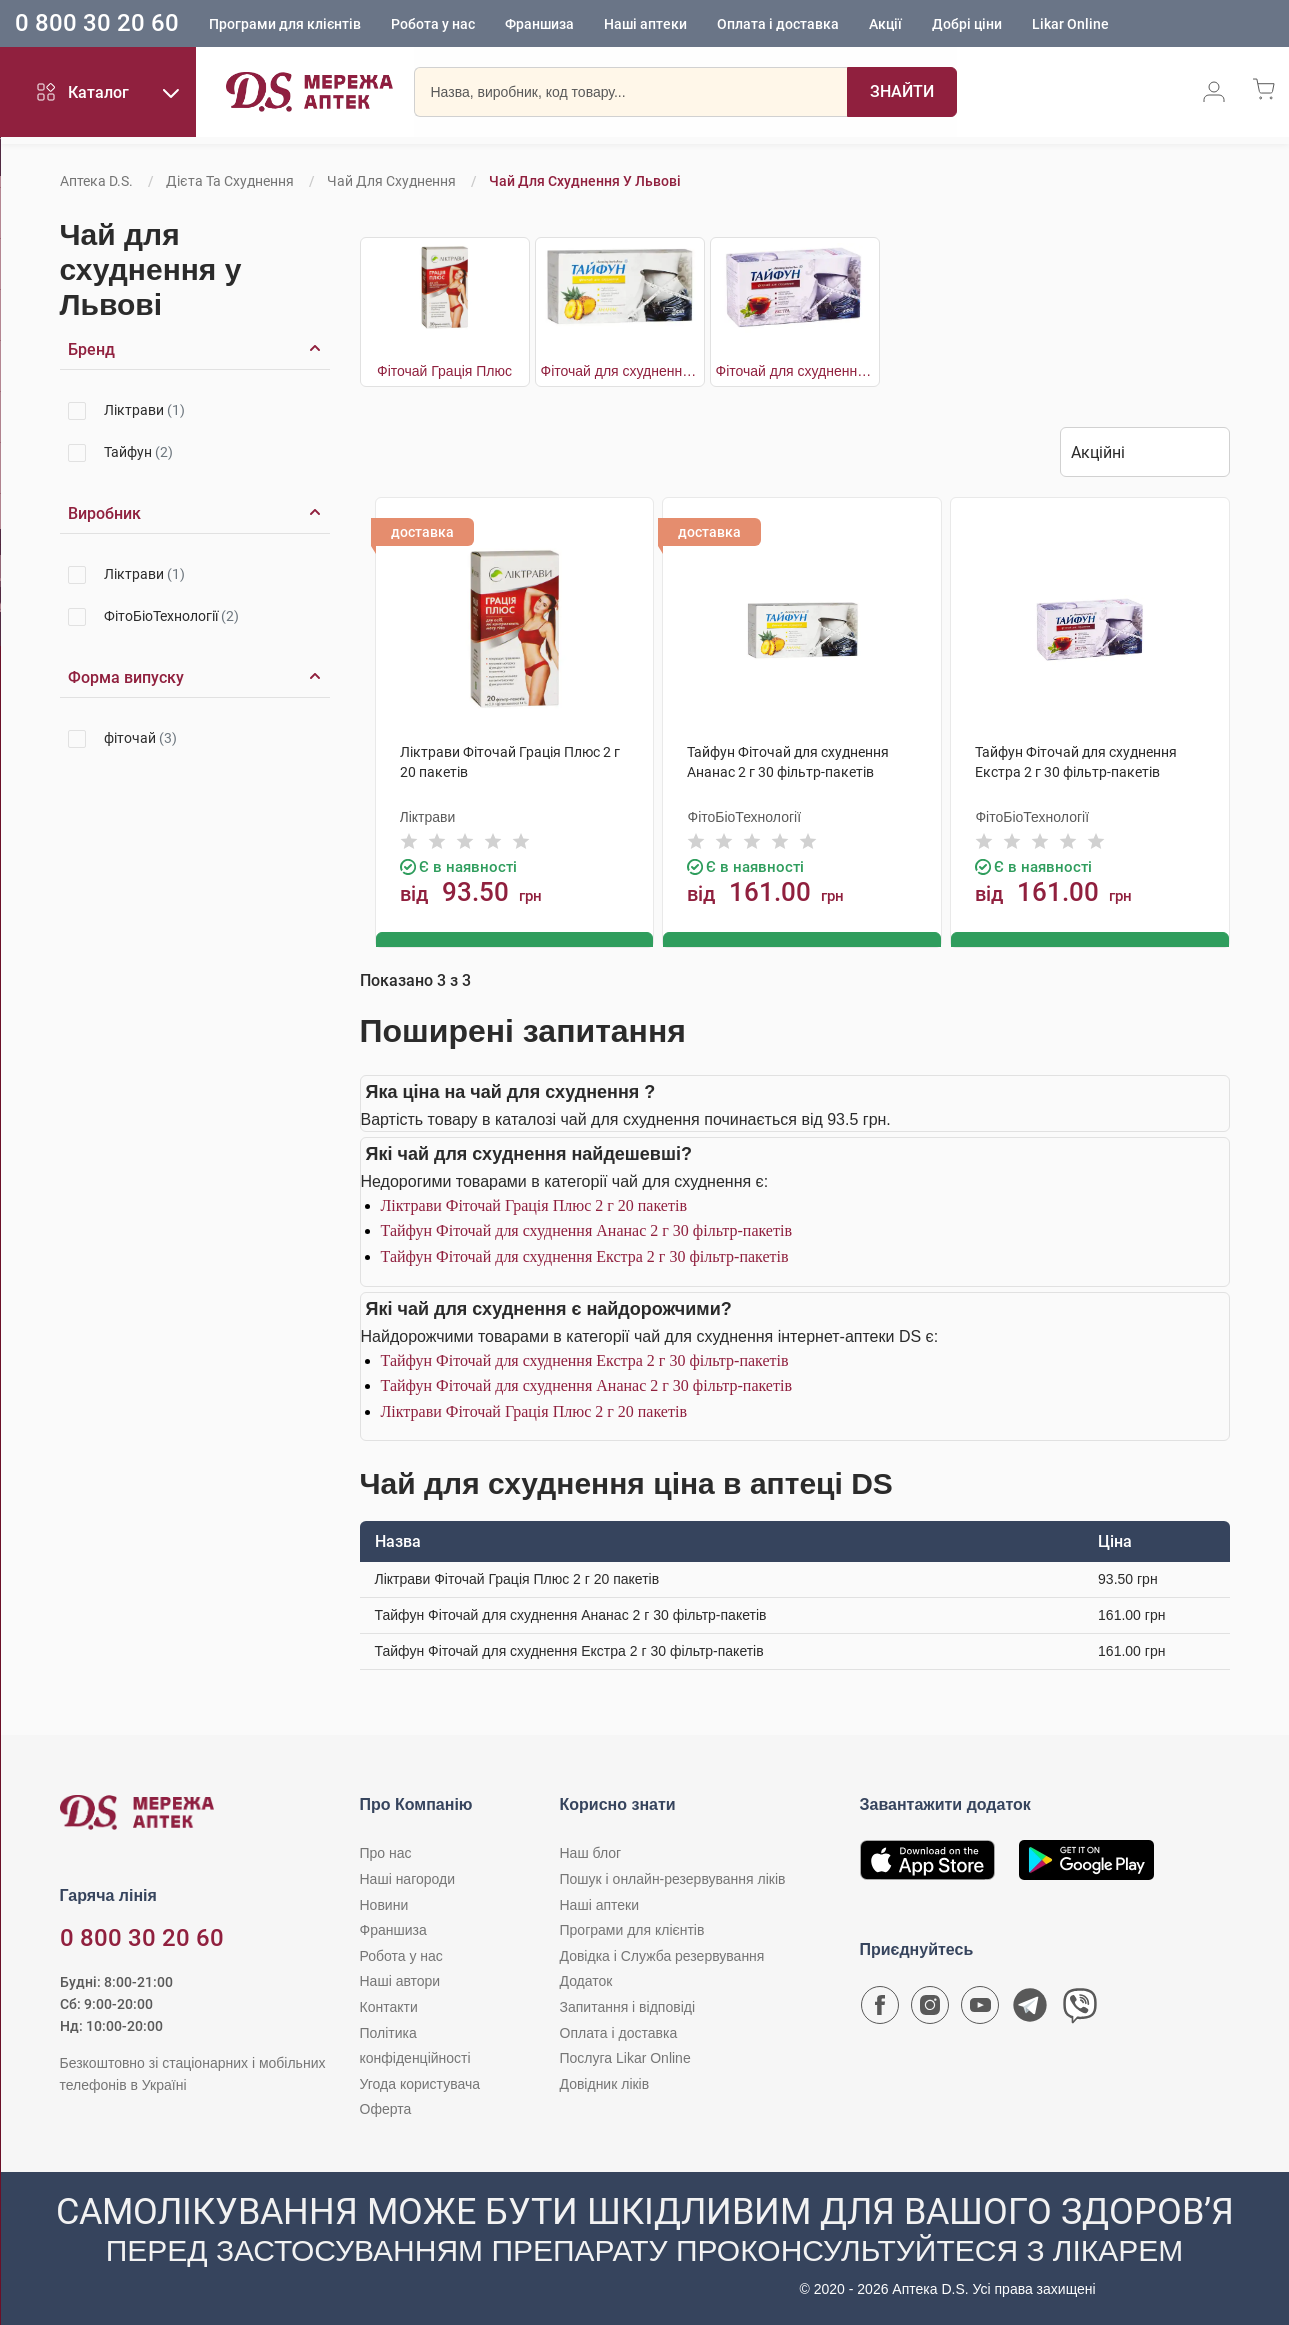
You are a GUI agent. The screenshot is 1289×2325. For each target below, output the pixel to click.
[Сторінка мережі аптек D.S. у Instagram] (930, 2009)
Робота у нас (433, 25)
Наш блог (591, 1852)
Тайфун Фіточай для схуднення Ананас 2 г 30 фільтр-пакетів (586, 1229)
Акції (885, 25)
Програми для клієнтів (285, 25)
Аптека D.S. (96, 181)
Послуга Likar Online (625, 2057)
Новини (384, 1903)
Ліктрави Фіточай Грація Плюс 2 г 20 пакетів (534, 1203)
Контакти (389, 2006)
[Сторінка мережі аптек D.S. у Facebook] (880, 2009)
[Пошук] (874, 95)
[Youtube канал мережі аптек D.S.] (980, 2009)
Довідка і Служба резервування (662, 1954)
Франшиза (539, 25)
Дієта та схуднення (230, 181)
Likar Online (1070, 25)
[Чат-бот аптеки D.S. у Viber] (1080, 2009)
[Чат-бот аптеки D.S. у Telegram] (1030, 2009)
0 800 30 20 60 (97, 24)
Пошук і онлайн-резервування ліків (673, 1878)
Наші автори (400, 1980)
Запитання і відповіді (628, 2006)
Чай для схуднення (391, 181)
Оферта (386, 2108)
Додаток (586, 1980)
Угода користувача (420, 2082)
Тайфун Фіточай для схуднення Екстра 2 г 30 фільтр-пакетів (585, 1255)
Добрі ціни (967, 25)
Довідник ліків (605, 2082)
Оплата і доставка (778, 25)
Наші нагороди (407, 1878)
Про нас (386, 1852)
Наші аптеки (645, 25)
